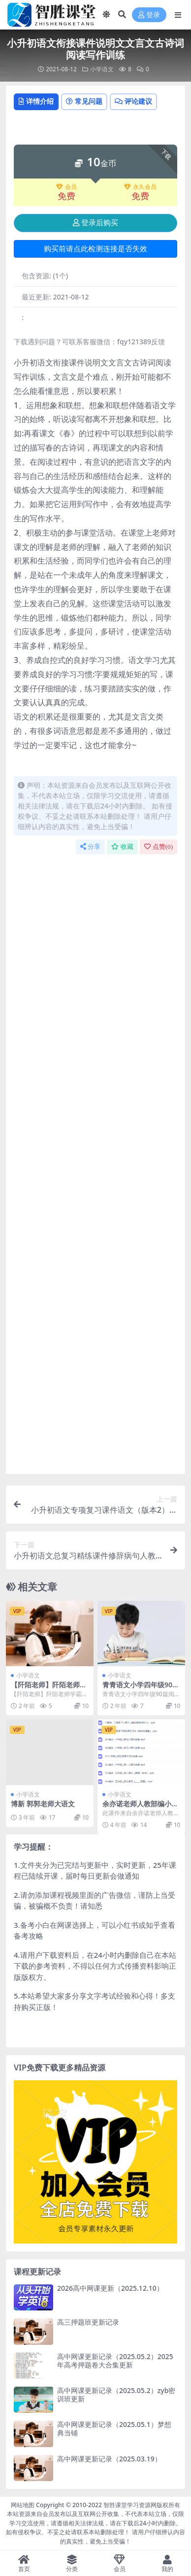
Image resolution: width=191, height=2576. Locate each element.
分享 (90, 846)
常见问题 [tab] (84, 101)
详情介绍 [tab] (36, 101)
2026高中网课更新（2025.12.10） (110, 2288)
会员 (66, 186)
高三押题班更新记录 (88, 2322)
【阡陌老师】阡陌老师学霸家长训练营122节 (49, 1689)
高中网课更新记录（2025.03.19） (109, 2458)
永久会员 (140, 186)
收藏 (122, 846)
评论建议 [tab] (133, 101)
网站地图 (22, 2505)
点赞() (158, 846)
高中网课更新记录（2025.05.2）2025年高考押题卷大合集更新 (115, 2360)
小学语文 (102, 69)
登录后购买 (95, 223)
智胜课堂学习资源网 (130, 2505)
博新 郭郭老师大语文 (43, 1803)
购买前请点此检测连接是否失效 (95, 249)
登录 (149, 15)
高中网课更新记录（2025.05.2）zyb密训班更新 (116, 2394)
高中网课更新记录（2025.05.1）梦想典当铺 (114, 2428)
